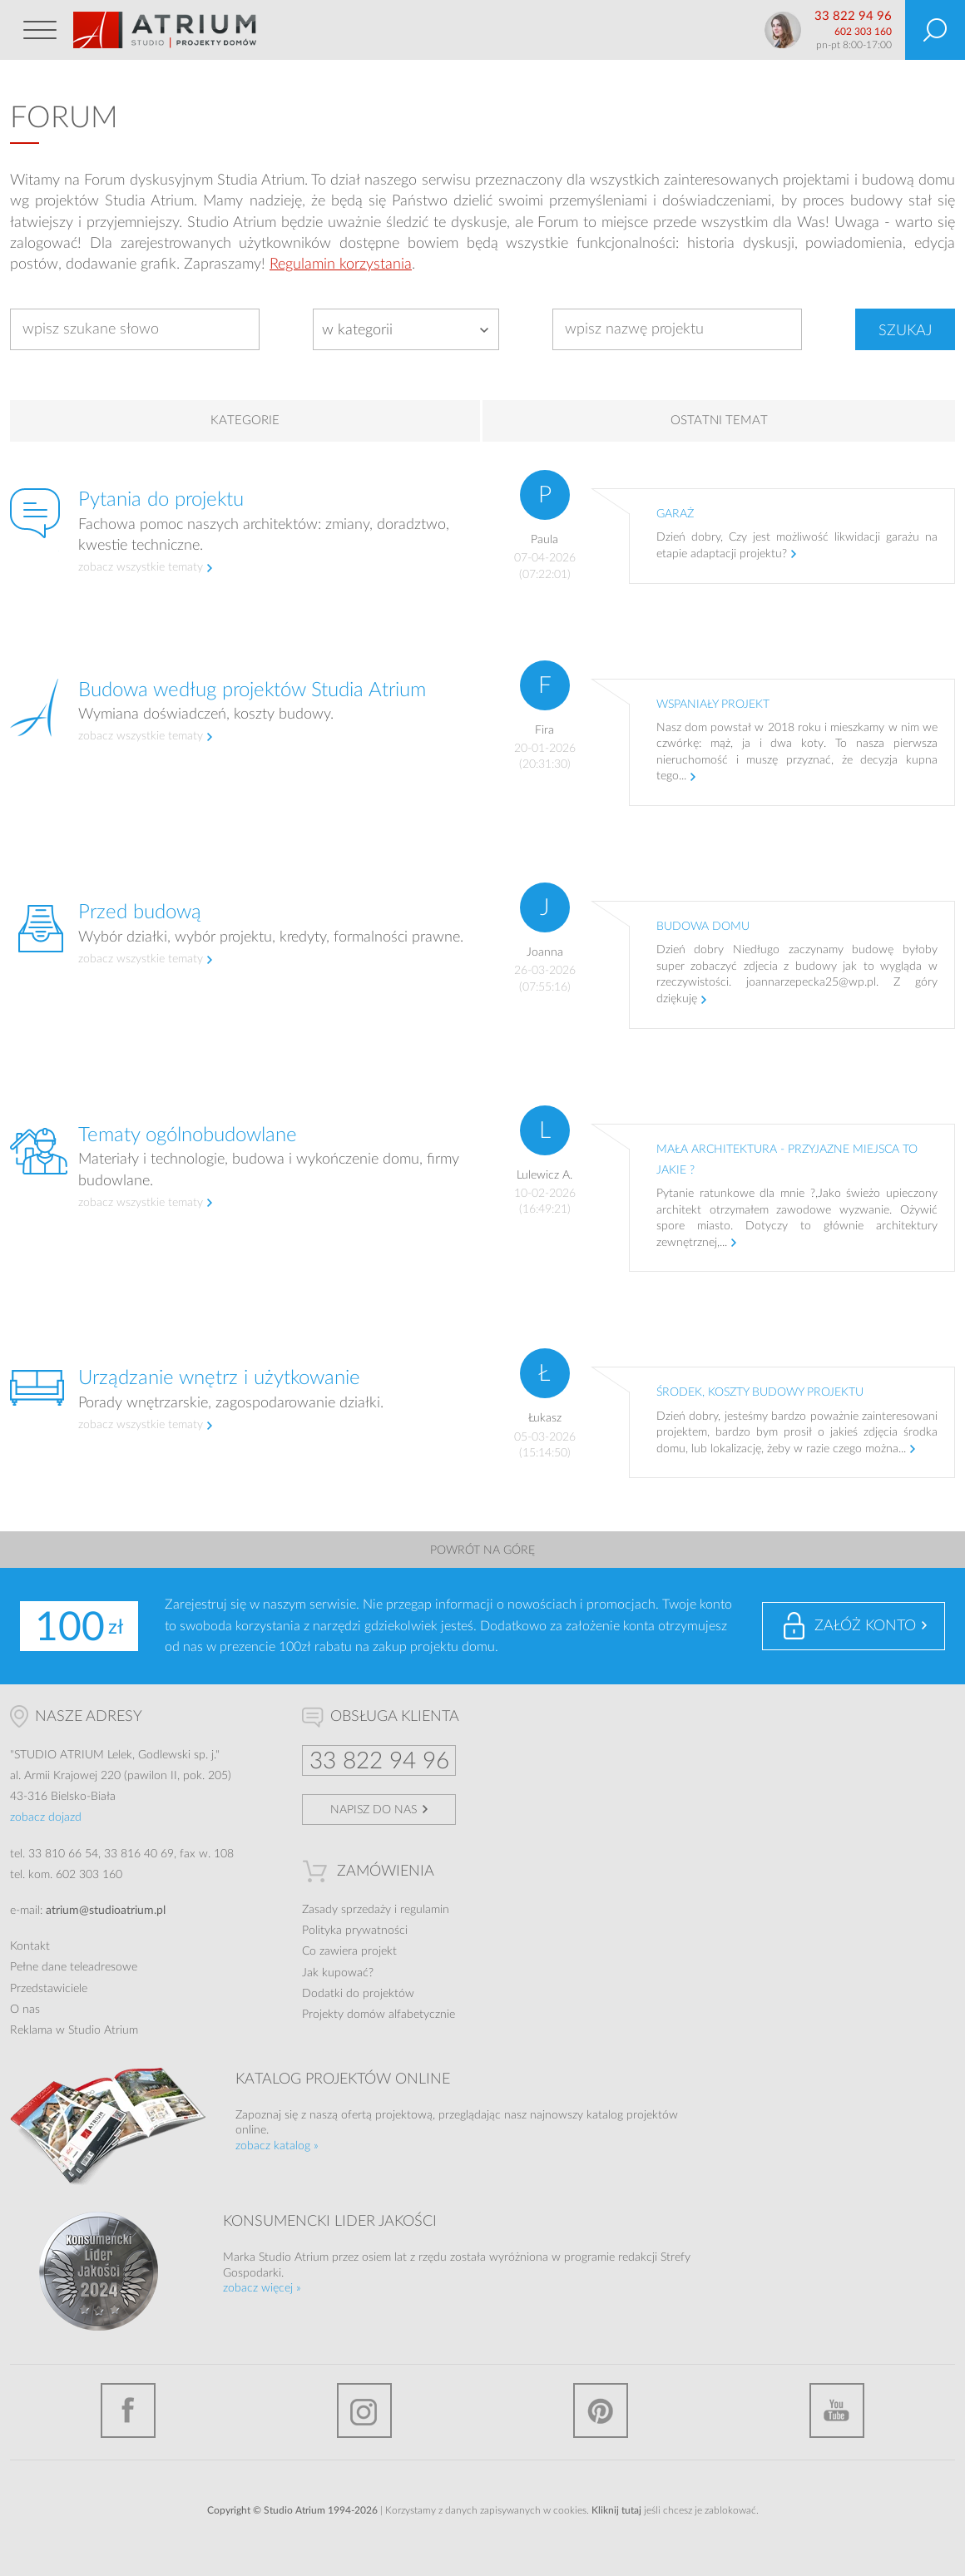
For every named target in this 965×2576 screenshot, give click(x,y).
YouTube (836, 2410)
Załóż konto (865, 1626)
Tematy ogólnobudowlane (187, 1135)
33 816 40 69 (139, 1854)
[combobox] (406, 329)
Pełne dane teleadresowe (73, 1967)
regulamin (424, 1910)
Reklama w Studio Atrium (74, 2030)
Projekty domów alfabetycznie (378, 2014)
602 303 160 (863, 32)
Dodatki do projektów (358, 1994)
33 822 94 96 (853, 16)
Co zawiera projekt (349, 1951)
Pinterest (600, 2410)
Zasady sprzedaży (346, 1910)
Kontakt (30, 1946)
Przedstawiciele (48, 1989)
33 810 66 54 (63, 1854)
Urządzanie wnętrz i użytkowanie (219, 1378)
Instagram (364, 2410)
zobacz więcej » (262, 2288)
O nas (25, 2009)
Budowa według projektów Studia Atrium (252, 690)
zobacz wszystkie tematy (140, 567)
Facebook (128, 2410)
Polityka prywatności (355, 1930)
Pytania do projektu (161, 500)
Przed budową (139, 912)
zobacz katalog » (277, 2146)
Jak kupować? (338, 1973)
